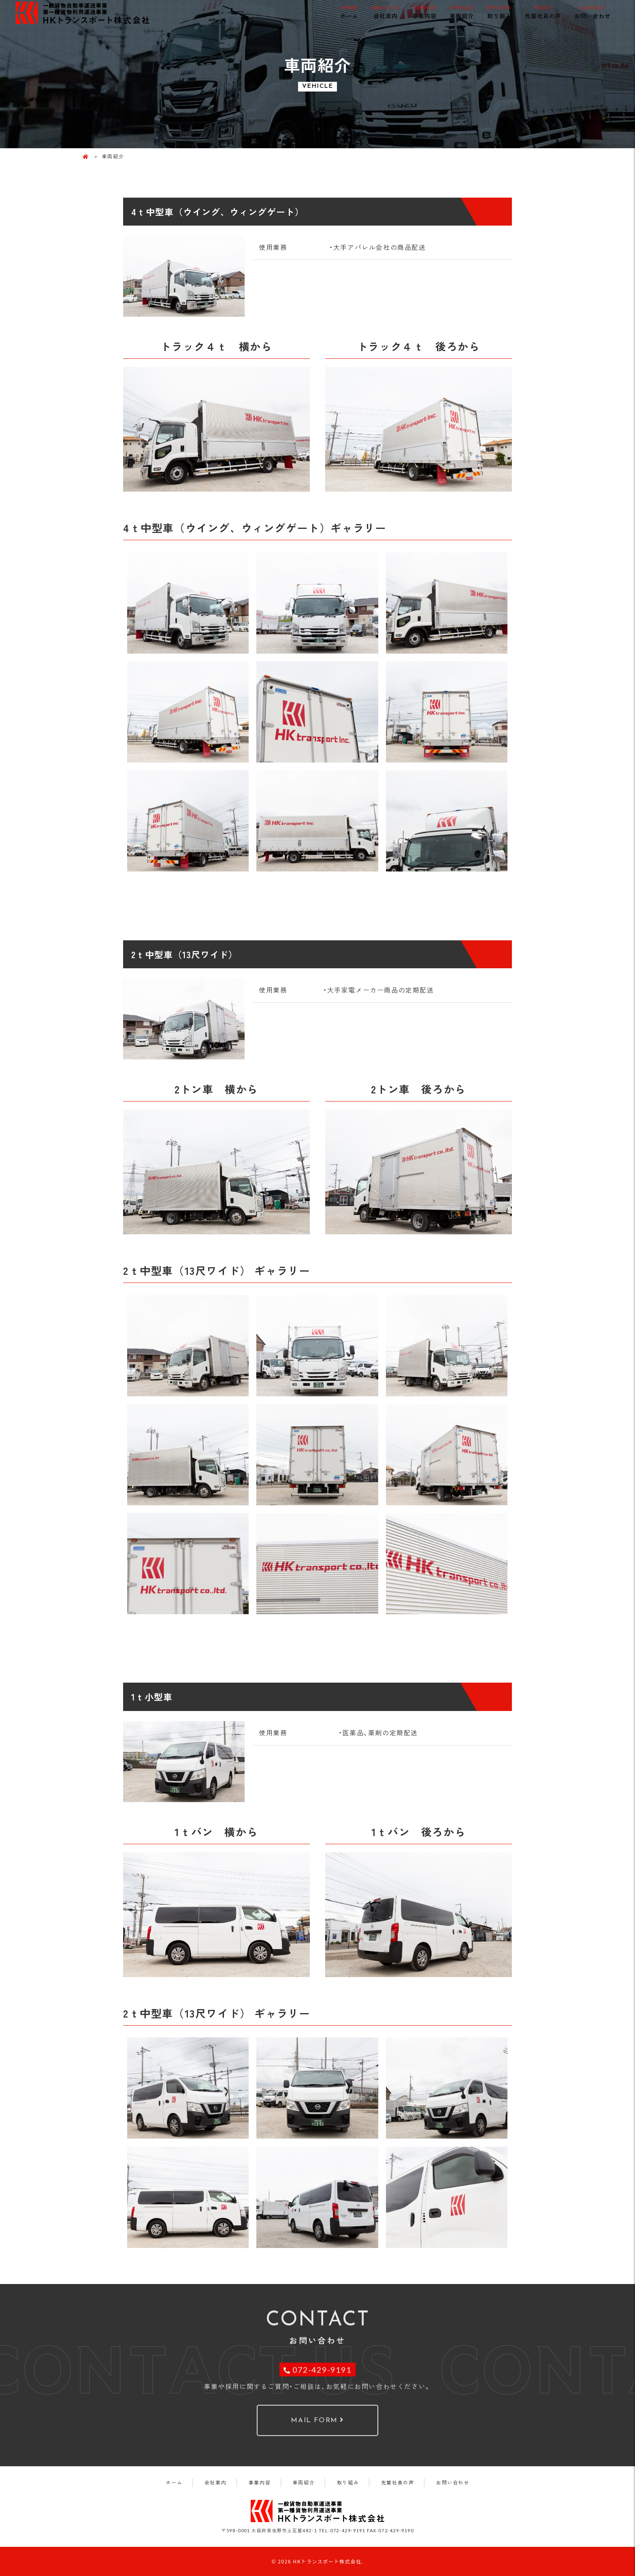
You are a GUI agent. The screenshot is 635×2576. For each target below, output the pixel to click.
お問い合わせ (592, 12)
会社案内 (385, 12)
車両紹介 (461, 12)
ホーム (349, 12)
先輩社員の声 (543, 12)
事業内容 (424, 12)
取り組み (499, 12)
